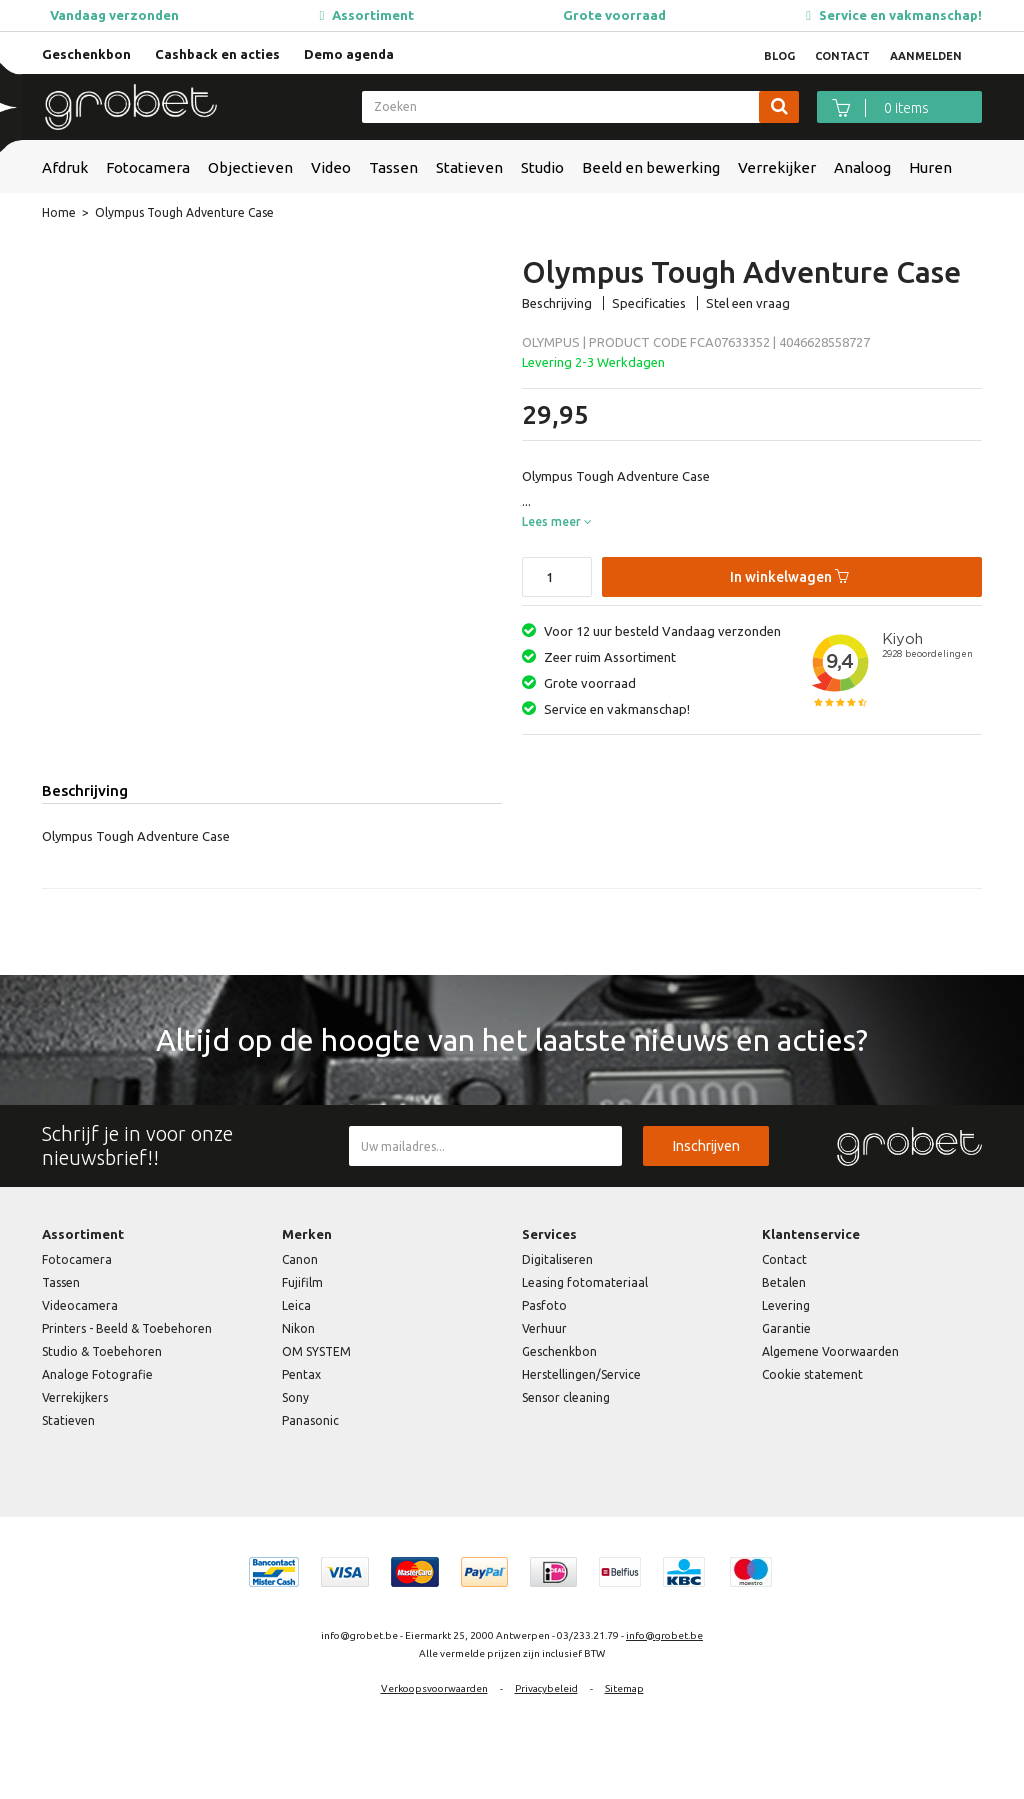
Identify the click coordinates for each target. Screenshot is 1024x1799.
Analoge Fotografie (97, 1374)
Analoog (862, 167)
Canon (300, 1259)
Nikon (298, 1328)
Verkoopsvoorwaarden (434, 1688)
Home (59, 212)
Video (331, 167)
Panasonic (310, 1420)
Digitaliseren (557, 1259)
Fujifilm (302, 1282)
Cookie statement (812, 1374)
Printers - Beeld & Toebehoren (127, 1328)
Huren (930, 167)
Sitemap (624, 1688)
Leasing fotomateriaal (585, 1282)
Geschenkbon (86, 54)
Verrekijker (777, 167)
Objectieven (250, 167)
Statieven (469, 167)
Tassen (393, 167)
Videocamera (80, 1305)
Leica (296, 1305)
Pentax (301, 1374)
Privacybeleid (546, 1688)
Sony (295, 1397)
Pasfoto (544, 1305)
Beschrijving (557, 303)
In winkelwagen (789, 577)
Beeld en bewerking (651, 167)
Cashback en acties (217, 54)
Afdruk (65, 167)
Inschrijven (706, 1146)
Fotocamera (148, 167)
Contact (784, 1259)
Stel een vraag (748, 303)
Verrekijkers (75, 1397)
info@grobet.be (664, 1635)
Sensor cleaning (566, 1397)
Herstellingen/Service (581, 1374)
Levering (786, 1305)
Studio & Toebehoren (102, 1351)
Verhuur (544, 1328)
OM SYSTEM (316, 1351)
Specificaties (649, 303)
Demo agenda (349, 54)
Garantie (786, 1328)
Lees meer (557, 521)
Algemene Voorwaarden (830, 1351)
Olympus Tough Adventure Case (184, 212)
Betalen (784, 1282)
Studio (542, 167)
